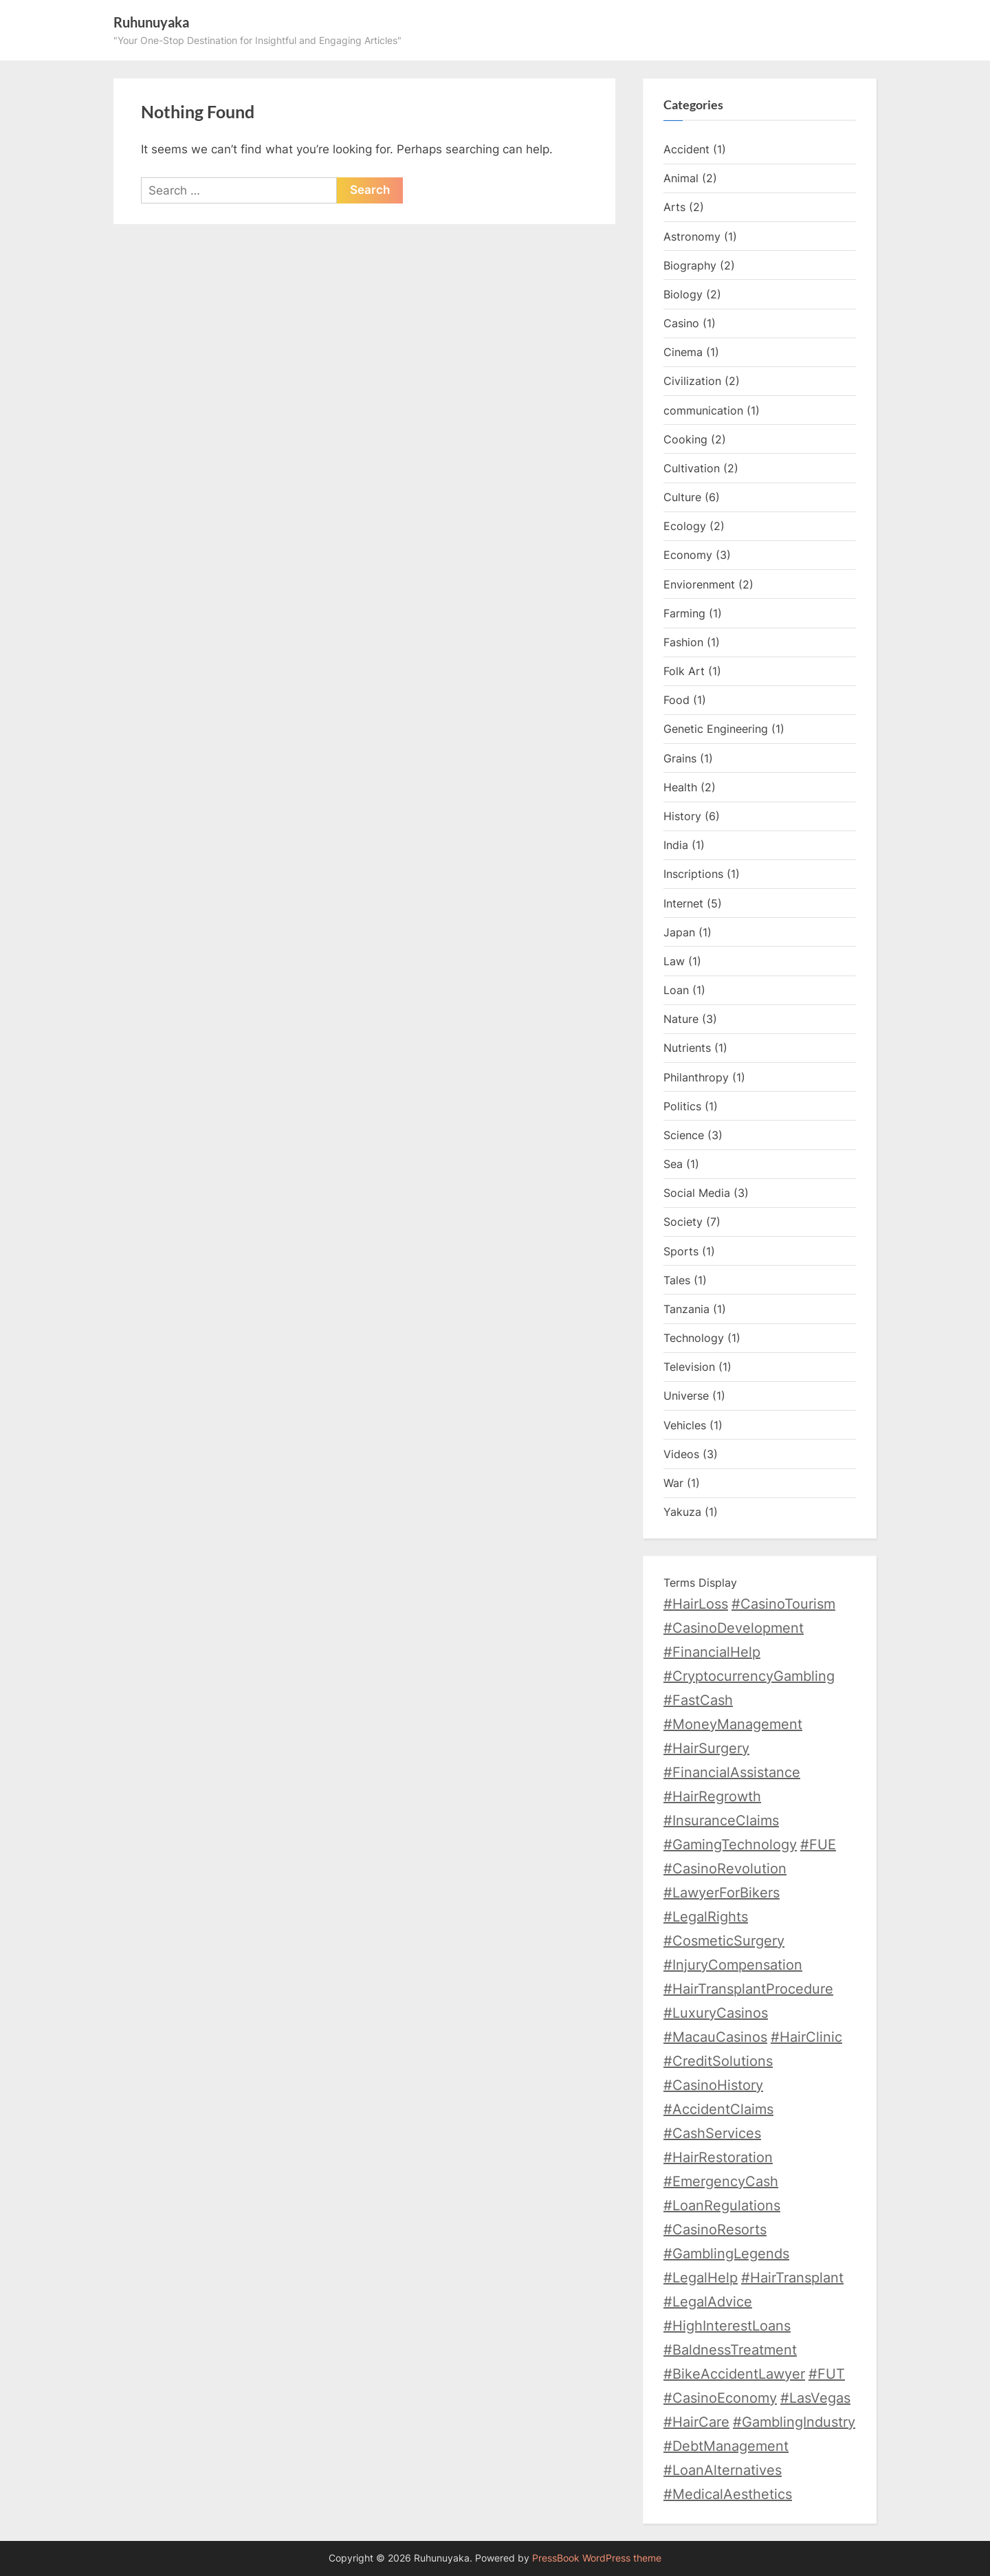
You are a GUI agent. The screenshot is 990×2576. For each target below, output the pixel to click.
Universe (686, 1395)
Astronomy (691, 236)
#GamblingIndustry (794, 2422)
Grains (679, 758)
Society (683, 1222)
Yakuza (682, 1512)
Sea (673, 1164)
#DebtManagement (726, 2446)
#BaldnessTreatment (730, 2350)
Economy (687, 555)
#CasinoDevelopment (733, 1628)
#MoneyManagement (732, 1724)
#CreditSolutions (718, 2061)
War (673, 1483)
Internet (683, 903)
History (682, 816)
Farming (684, 613)
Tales (676, 1280)
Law (674, 961)
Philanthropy (696, 1077)
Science (683, 1135)
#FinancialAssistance (731, 1772)
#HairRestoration (718, 2157)
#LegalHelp (700, 2277)
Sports (680, 1251)
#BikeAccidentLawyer (734, 2374)
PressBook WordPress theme (596, 2558)
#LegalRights (705, 1916)
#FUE (818, 1844)
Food (676, 700)
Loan (676, 990)
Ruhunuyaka (151, 22)
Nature (680, 1019)
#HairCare (696, 2422)
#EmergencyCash (720, 2181)
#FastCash (698, 1700)
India (675, 845)
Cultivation (691, 468)
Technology (693, 1338)
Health (680, 787)
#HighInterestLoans (727, 2326)
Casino (681, 323)
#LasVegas (815, 2398)
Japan (679, 932)
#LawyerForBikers (721, 1892)
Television (689, 1367)
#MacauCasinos (715, 2037)
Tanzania (686, 1309)
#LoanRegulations (721, 2205)
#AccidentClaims (718, 2109)
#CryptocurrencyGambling (749, 1676)
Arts (674, 207)
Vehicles (684, 1425)
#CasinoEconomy (720, 2398)
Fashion (683, 642)
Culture (682, 497)
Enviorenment (699, 584)
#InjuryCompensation (732, 1965)
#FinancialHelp (711, 1652)
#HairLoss (695, 1604)
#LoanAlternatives (722, 2470)
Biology (683, 294)
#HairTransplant (792, 2277)
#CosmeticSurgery (723, 1941)
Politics (682, 1106)
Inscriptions (693, 874)
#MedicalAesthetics (727, 2494)
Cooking (685, 439)
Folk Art (684, 671)
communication (703, 410)
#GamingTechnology (730, 1844)
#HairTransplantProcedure (748, 1989)
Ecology (684, 526)
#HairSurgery (706, 1748)
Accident (686, 149)
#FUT (826, 2374)
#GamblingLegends (726, 2253)
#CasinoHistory (713, 2085)
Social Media (696, 1193)
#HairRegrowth (712, 1796)
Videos (681, 1454)
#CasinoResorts (715, 2229)
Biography (689, 265)
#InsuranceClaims (721, 1820)
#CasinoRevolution (724, 1868)
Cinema (683, 352)
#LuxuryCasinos (715, 2013)
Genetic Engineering (715, 729)
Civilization (692, 381)
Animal (680, 178)
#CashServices (712, 2133)
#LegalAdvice (707, 2301)
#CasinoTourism (783, 1604)
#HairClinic (806, 2037)
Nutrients (687, 1048)
